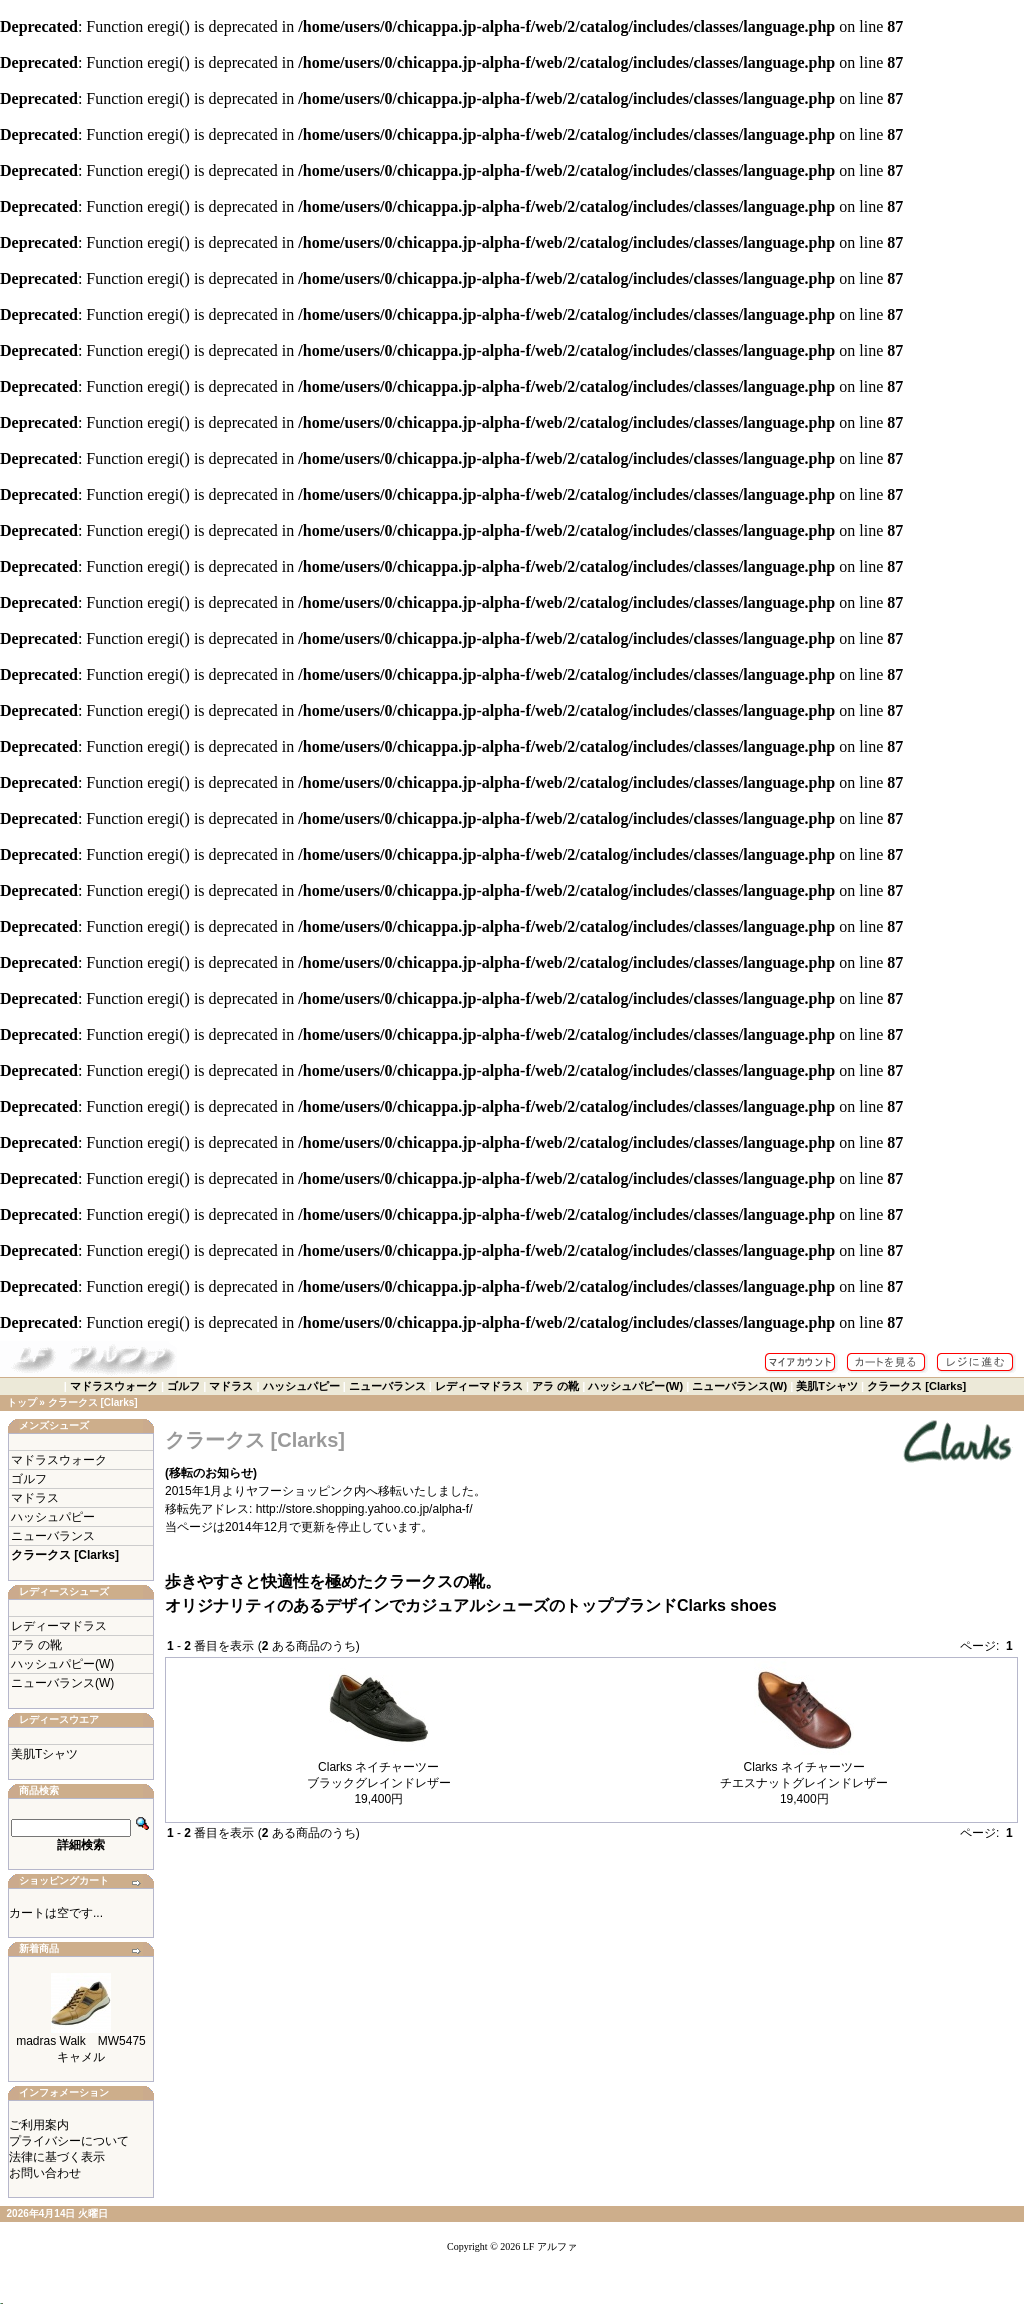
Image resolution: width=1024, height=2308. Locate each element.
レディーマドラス (479, 1386)
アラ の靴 (555, 1386)
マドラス (231, 1386)
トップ (22, 1402)
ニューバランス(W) (739, 1386)
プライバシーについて (69, 2141)
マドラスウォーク (114, 1386)
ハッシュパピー (301, 1386)
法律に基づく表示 (57, 2157)
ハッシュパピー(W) (635, 1386)
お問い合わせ (45, 2173)
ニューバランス (387, 1386)
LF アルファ (550, 2246)
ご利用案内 (39, 2125)
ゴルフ (183, 1386)
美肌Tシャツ (827, 1386)
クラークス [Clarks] (916, 1386)
